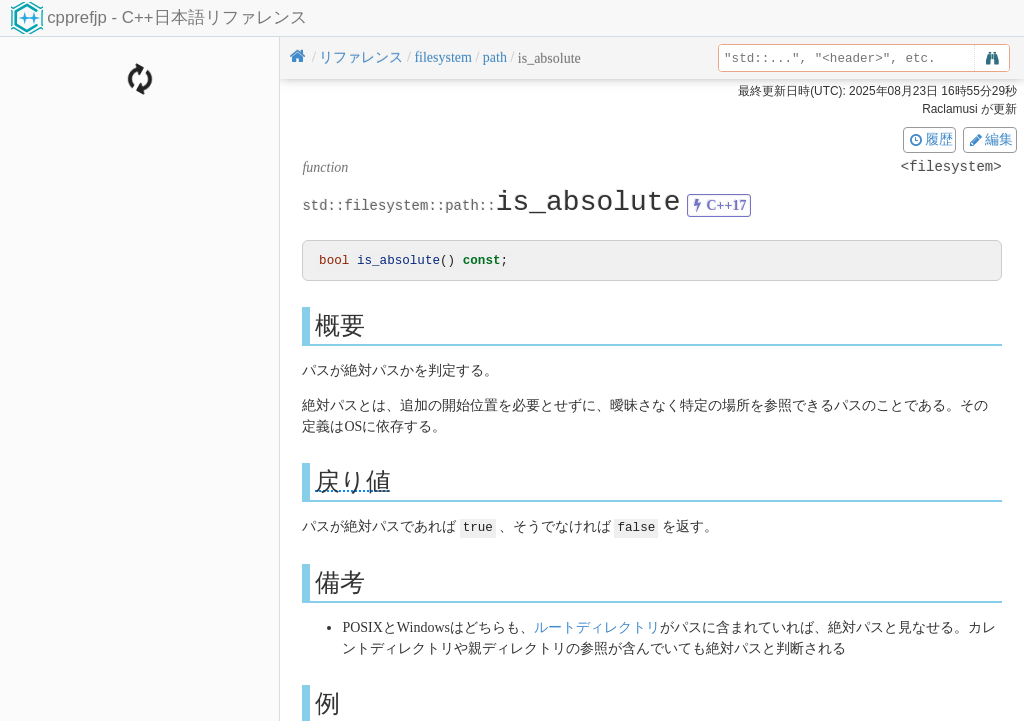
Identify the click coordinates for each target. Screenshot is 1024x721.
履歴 (930, 139)
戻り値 (353, 482)
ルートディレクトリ (597, 627)
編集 (990, 139)
